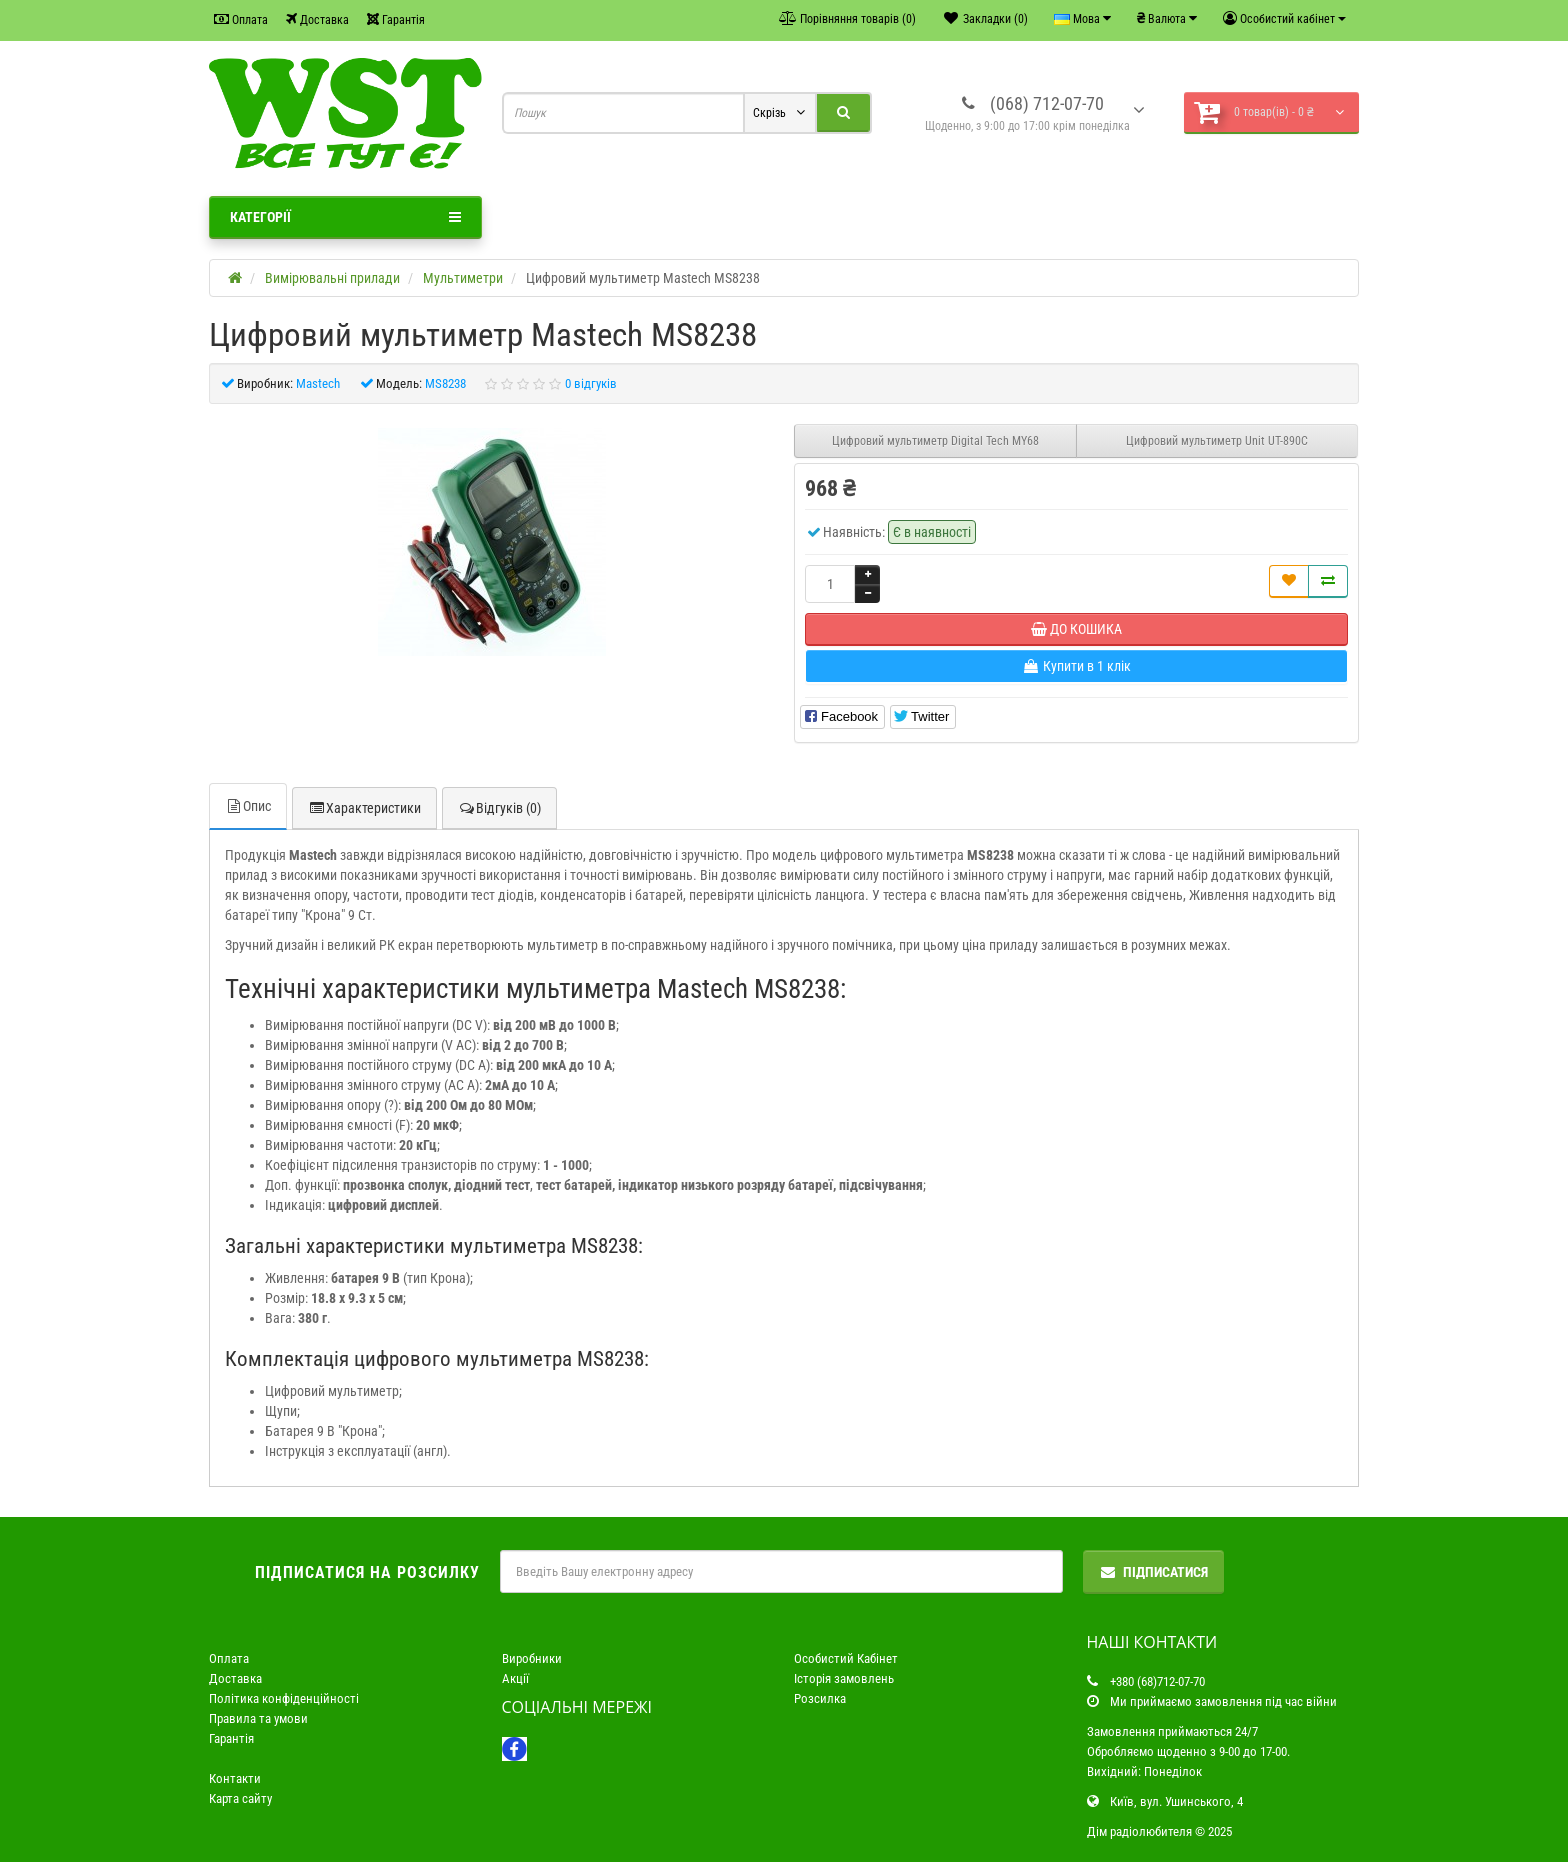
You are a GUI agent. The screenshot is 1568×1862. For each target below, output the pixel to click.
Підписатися (1153, 1572)
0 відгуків (591, 383)
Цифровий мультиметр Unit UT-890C (1217, 441)
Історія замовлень (844, 1678)
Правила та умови (258, 1718)
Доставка (317, 19)
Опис (248, 806)
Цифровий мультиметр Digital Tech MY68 (935, 441)
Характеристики (364, 808)
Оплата (241, 19)
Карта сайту (240, 1798)
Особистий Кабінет (846, 1658)
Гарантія (396, 19)
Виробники (532, 1658)
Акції (515, 1678)
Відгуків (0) (499, 808)
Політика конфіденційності (284, 1698)
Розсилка (820, 1698)
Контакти (235, 1778)
